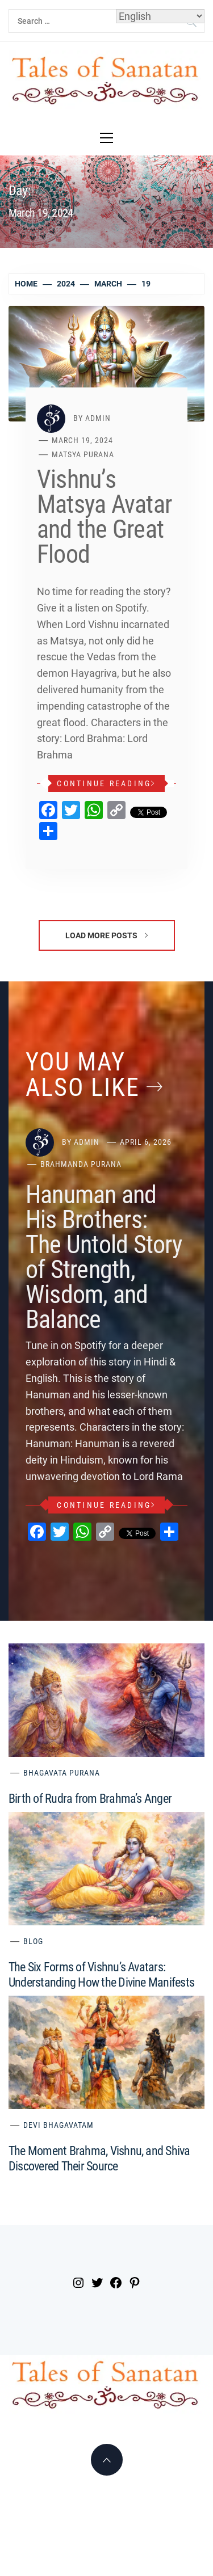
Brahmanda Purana (81, 1164)
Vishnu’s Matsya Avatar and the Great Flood (104, 517)
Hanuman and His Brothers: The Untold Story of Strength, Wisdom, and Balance (104, 1257)
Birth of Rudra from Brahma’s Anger (90, 1798)
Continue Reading (106, 783)
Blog (33, 1941)
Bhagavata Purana (61, 1772)
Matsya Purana (83, 454)
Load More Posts (106, 935)
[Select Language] (160, 16)
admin (98, 418)
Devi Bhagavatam (58, 2125)
